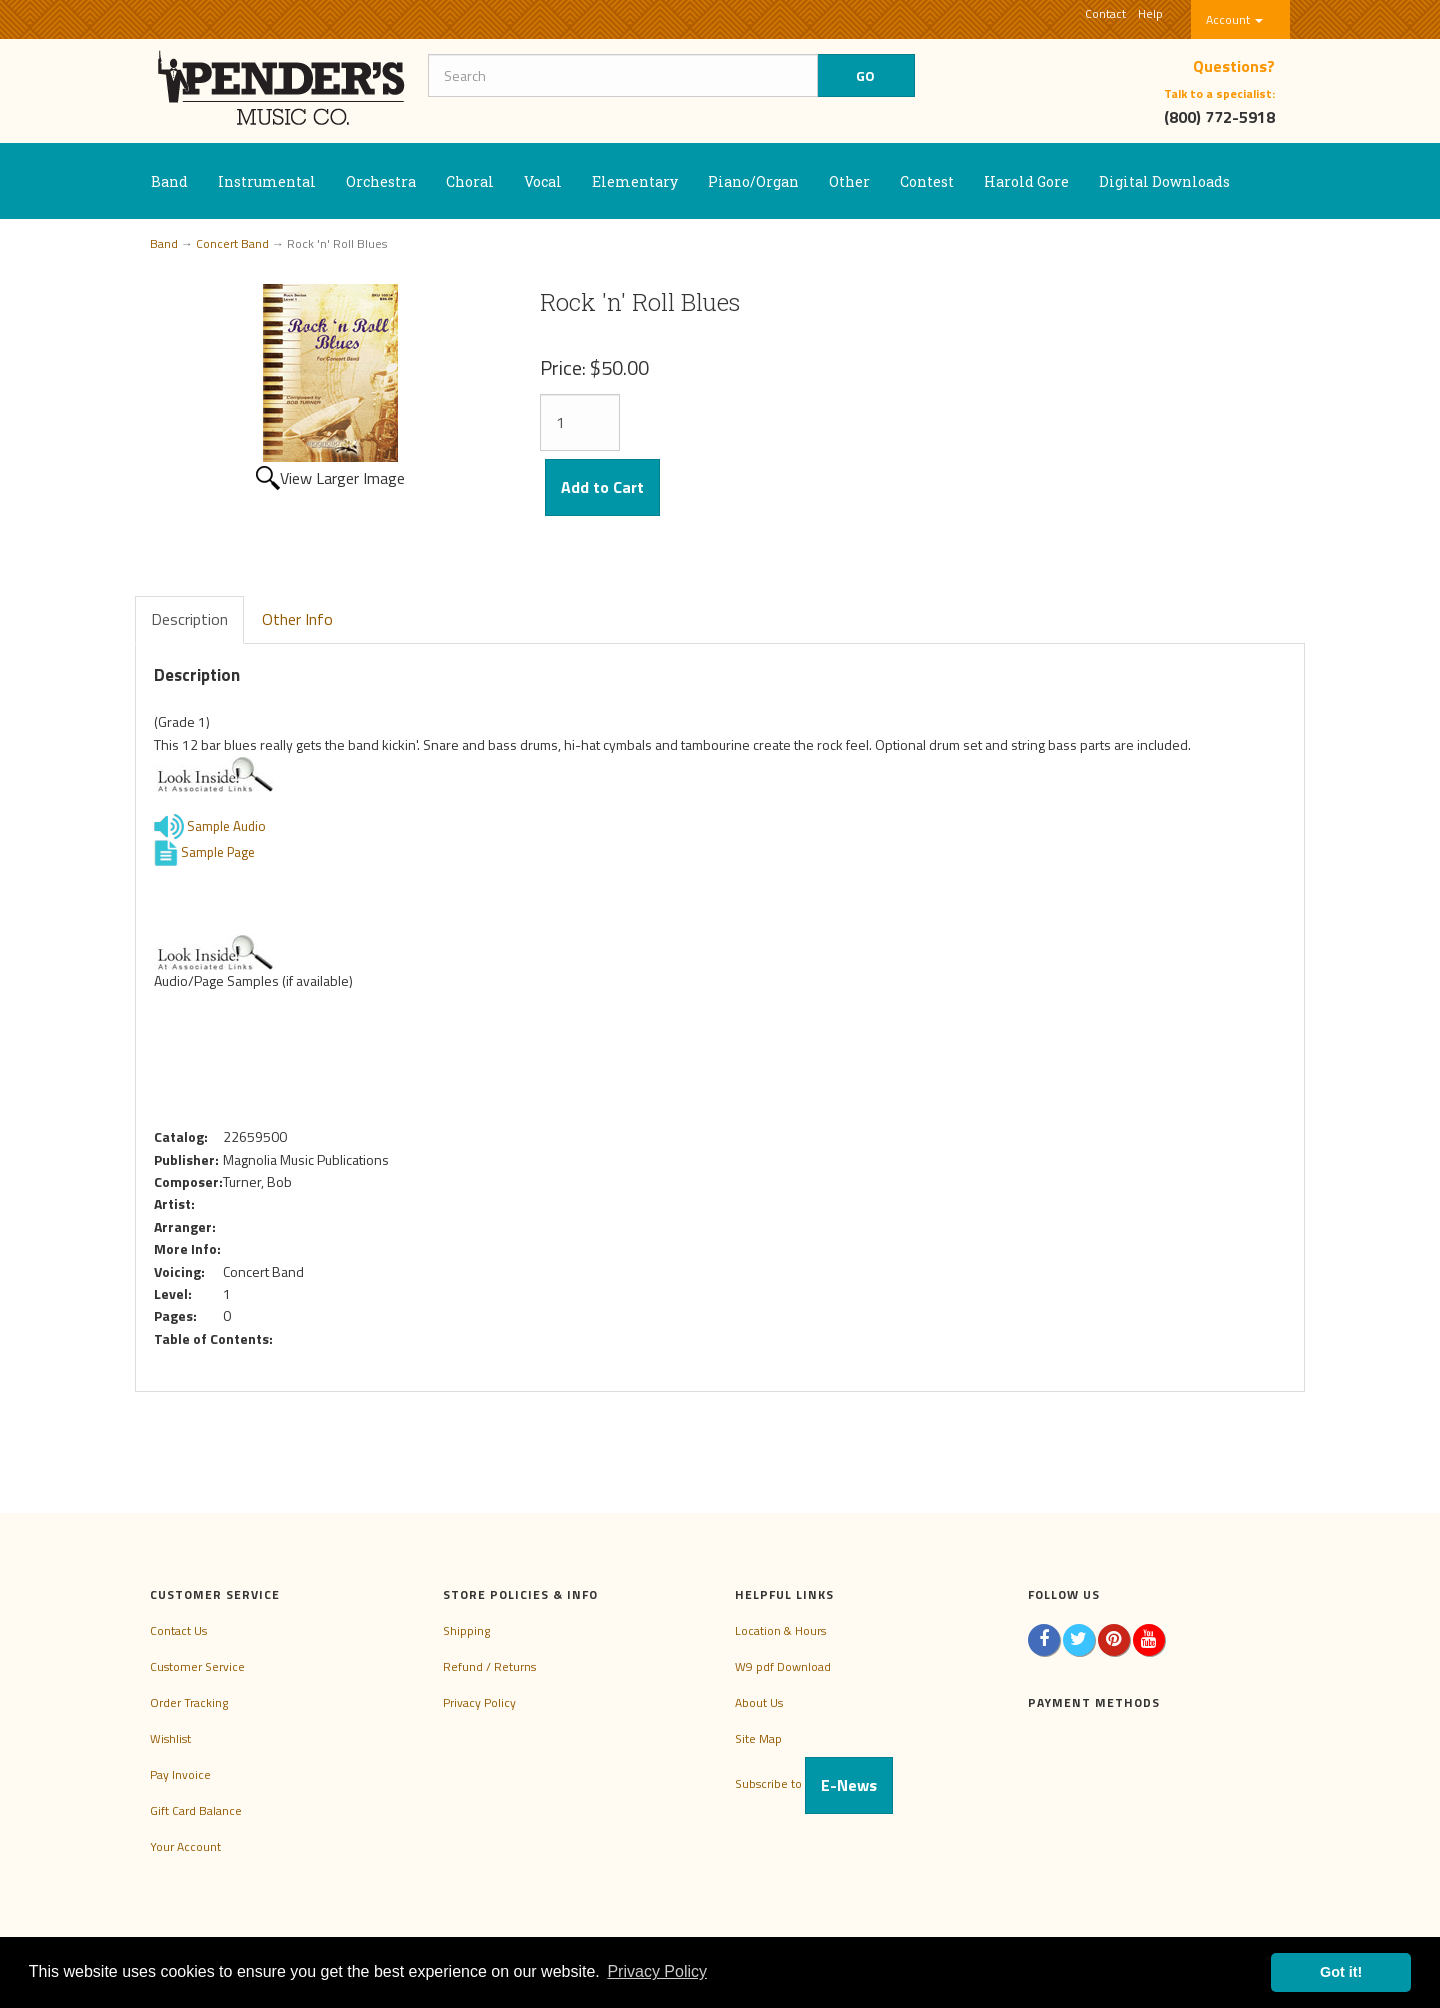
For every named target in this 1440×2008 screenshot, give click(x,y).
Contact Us (178, 1630)
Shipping (466, 1630)
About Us (759, 1702)
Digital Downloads (1164, 181)
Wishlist (170, 1738)
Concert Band (232, 243)
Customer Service (197, 1666)
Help (1150, 13)
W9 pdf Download (783, 1666)
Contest (927, 181)
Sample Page (204, 852)
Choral (470, 181)
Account (1234, 19)
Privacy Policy (479, 1702)
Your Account (185, 1846)
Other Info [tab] (297, 619)
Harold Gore (1026, 181)
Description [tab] (189, 619)
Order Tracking (189, 1702)
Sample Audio (210, 826)
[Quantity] (580, 422)
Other (849, 181)
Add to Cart (602, 487)
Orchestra (381, 181)
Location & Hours (780, 1630)
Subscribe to (814, 1783)
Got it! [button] (1341, 1972)
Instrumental (267, 181)
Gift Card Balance (196, 1810)
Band (169, 181)
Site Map (758, 1738)
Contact (1105, 13)
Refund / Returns (489, 1666)
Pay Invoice (180, 1774)
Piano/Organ (753, 181)
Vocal (543, 181)
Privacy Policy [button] (657, 1971)
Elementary (635, 181)
